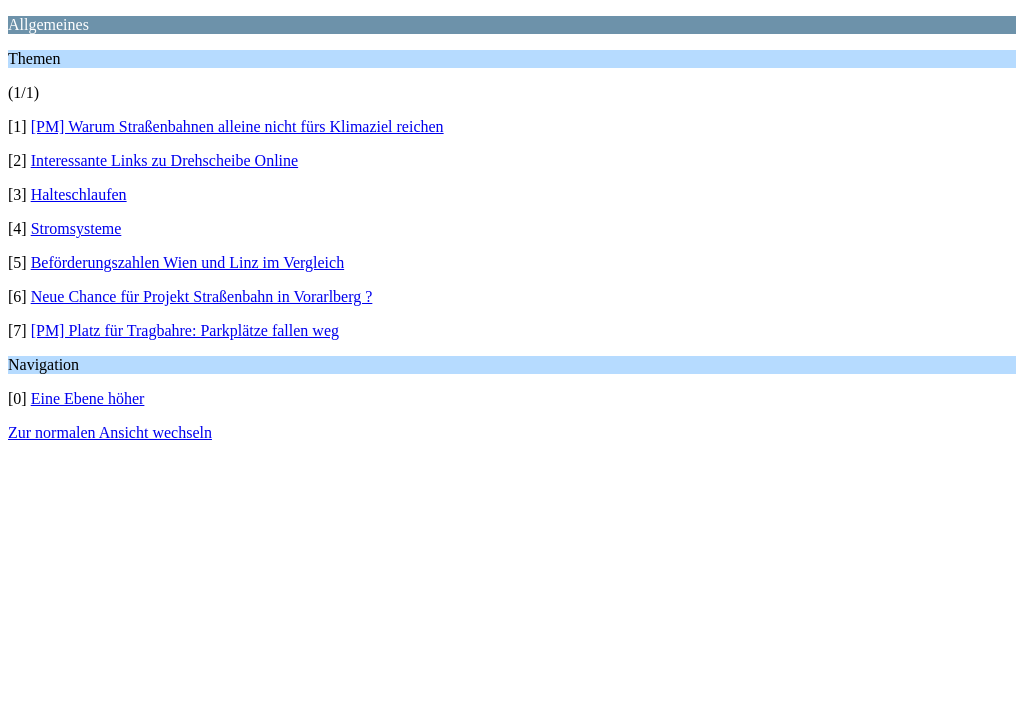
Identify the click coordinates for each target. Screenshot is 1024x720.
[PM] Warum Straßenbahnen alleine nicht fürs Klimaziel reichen (237, 126)
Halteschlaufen (79, 194)
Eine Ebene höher (88, 398)
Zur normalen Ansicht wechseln (110, 432)
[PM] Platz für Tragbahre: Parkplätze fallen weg (185, 330)
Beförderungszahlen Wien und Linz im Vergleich (188, 262)
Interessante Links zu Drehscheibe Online (164, 160)
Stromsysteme (76, 228)
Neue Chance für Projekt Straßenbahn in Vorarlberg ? (202, 296)
